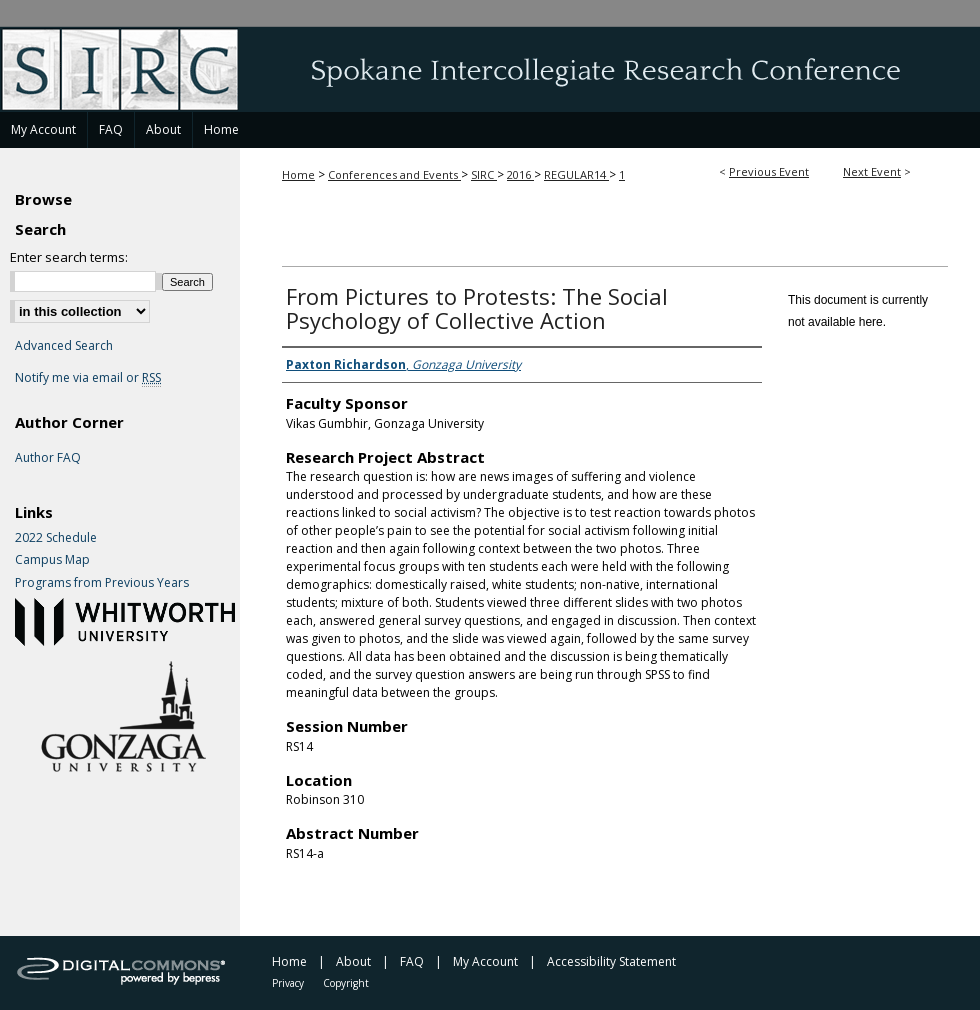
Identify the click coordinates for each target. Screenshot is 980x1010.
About (353, 961)
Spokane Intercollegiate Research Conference (490, 69)
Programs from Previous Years (102, 583)
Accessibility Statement (611, 961)
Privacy (288, 983)
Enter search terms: (69, 257)
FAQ (412, 961)
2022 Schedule (56, 538)
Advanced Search (64, 345)
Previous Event (769, 171)
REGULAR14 (576, 174)
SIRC (484, 174)
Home (298, 174)
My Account (485, 961)
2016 (520, 174)
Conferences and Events (394, 174)
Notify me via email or (88, 378)
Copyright (346, 983)
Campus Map (52, 560)
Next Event (872, 171)
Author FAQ (48, 458)
